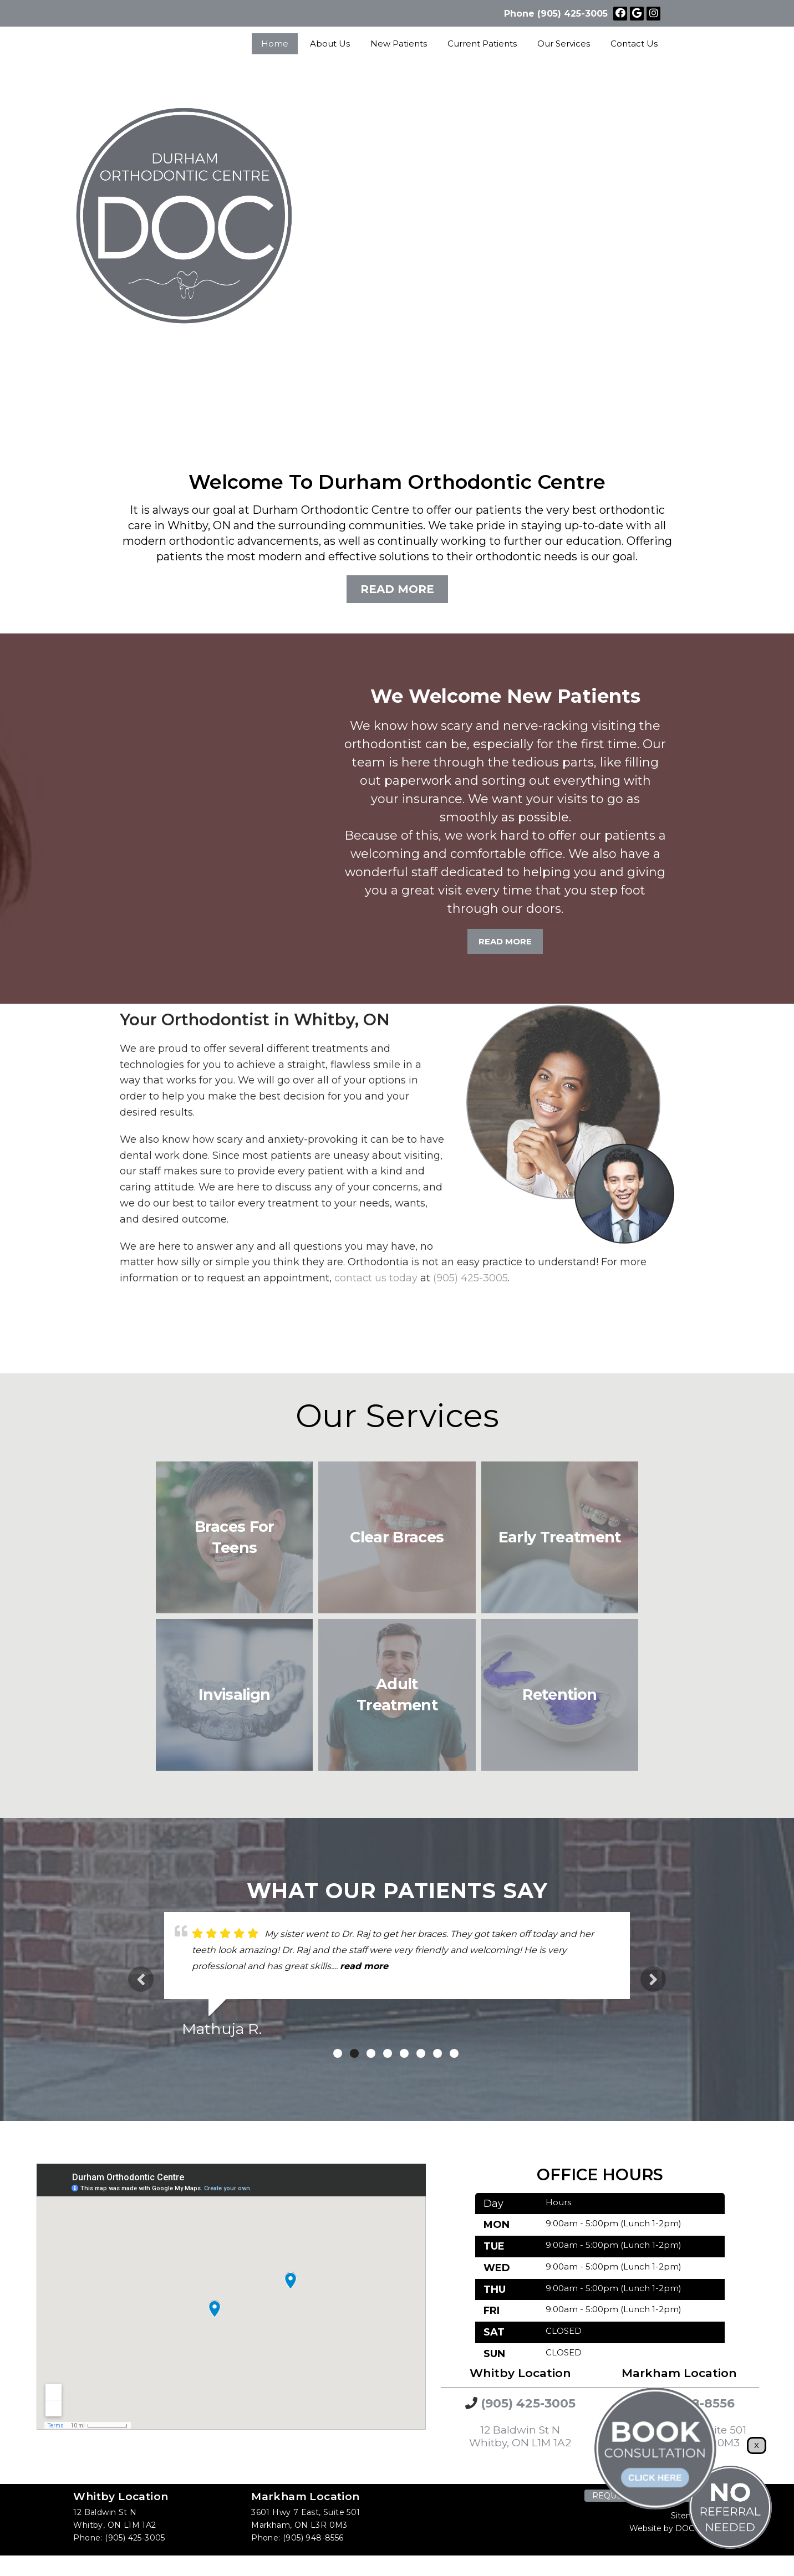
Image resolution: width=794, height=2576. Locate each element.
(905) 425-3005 (572, 13)
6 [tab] (420, 2053)
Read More (397, 589)
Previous (141, 1979)
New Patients (398, 43)
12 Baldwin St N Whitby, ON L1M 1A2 (520, 2436)
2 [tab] (354, 2053)
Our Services (563, 43)
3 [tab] (371, 2053)
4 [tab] (387, 2053)
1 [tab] (337, 2053)
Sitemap (687, 2516)
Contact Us (634, 43)
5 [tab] (404, 2053)
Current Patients (482, 43)
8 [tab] (454, 2053)
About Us (330, 43)
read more (364, 1966)
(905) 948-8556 (313, 2538)
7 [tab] (437, 2053)
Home (274, 43)
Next (653, 1979)
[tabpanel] (397, 1979)
